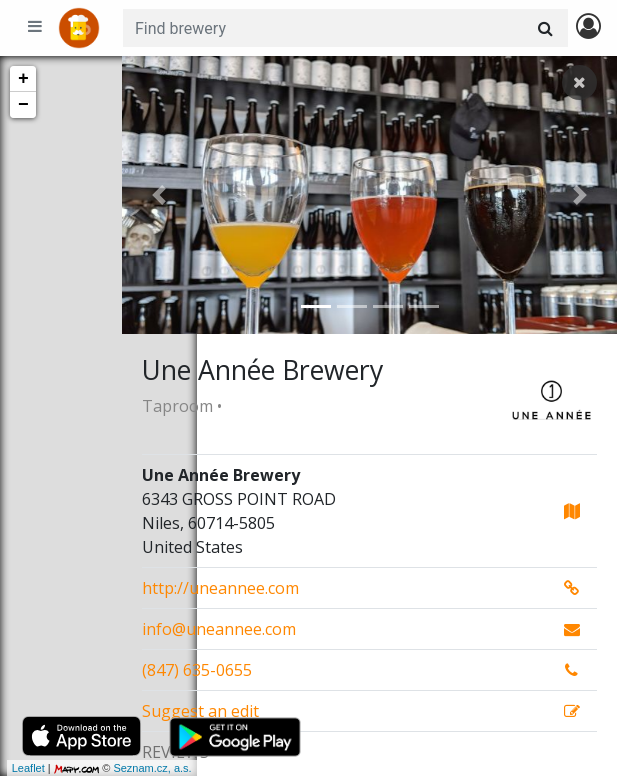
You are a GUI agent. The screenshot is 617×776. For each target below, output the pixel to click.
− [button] (23, 105)
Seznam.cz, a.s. (44, 768)
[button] (159, 195)
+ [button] (23, 79)
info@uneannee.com (219, 629)
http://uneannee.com (220, 588)
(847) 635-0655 (197, 670)
